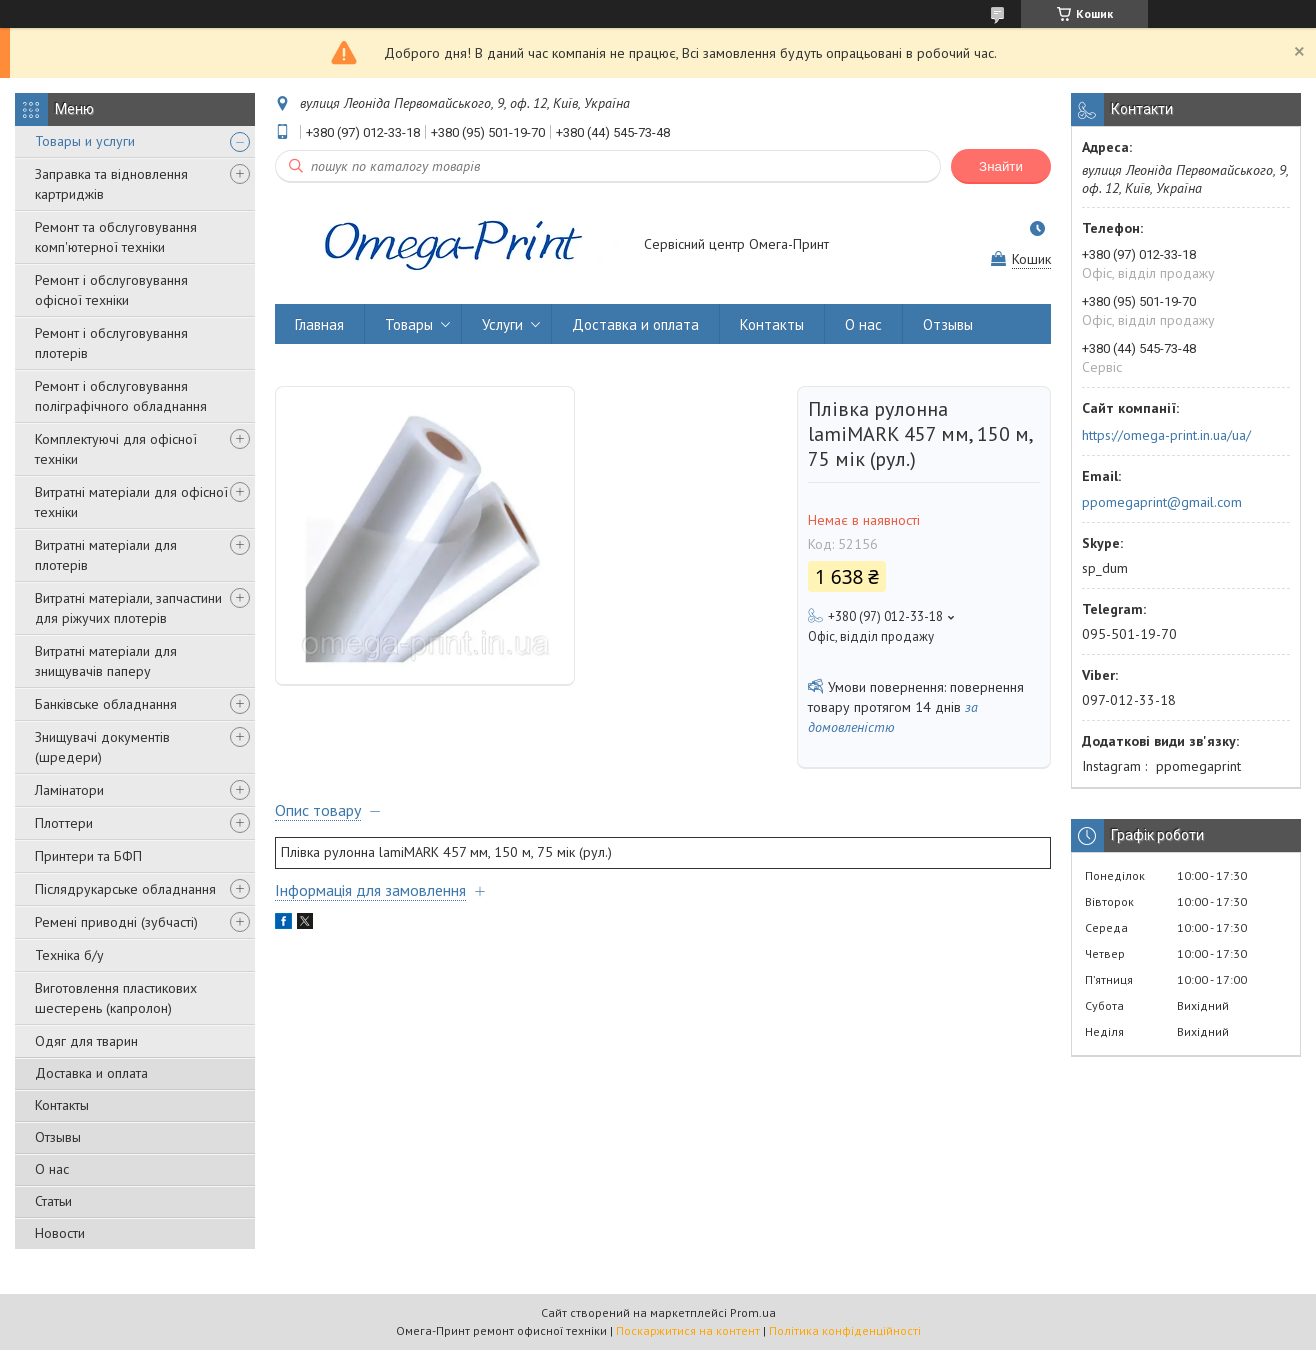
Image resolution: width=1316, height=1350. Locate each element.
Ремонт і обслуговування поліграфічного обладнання (121, 396)
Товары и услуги (85, 141)
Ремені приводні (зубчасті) (116, 922)
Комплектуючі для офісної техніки (116, 449)
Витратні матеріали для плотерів (106, 555)
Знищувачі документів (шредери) (102, 747)
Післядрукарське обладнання (125, 889)
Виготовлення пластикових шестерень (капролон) (116, 998)
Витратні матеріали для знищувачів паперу (106, 661)
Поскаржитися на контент (688, 1330)
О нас (52, 1169)
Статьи (53, 1201)
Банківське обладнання (106, 704)
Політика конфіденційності (845, 1330)
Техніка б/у (69, 955)
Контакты (62, 1105)
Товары (409, 324)
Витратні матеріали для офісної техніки (131, 502)
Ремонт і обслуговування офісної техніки (111, 290)
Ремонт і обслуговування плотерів (111, 343)
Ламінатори (69, 790)
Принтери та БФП (88, 856)
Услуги (502, 324)
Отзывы (58, 1137)
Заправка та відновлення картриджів (111, 184)
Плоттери (64, 823)
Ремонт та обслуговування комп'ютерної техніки (116, 237)
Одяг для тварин (86, 1041)
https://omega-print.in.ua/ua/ (1166, 435)
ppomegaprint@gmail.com (1162, 502)
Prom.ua (753, 1312)
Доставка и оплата (91, 1073)
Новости (60, 1233)
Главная (319, 324)
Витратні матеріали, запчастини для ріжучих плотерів (128, 608)
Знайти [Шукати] (1001, 166)
